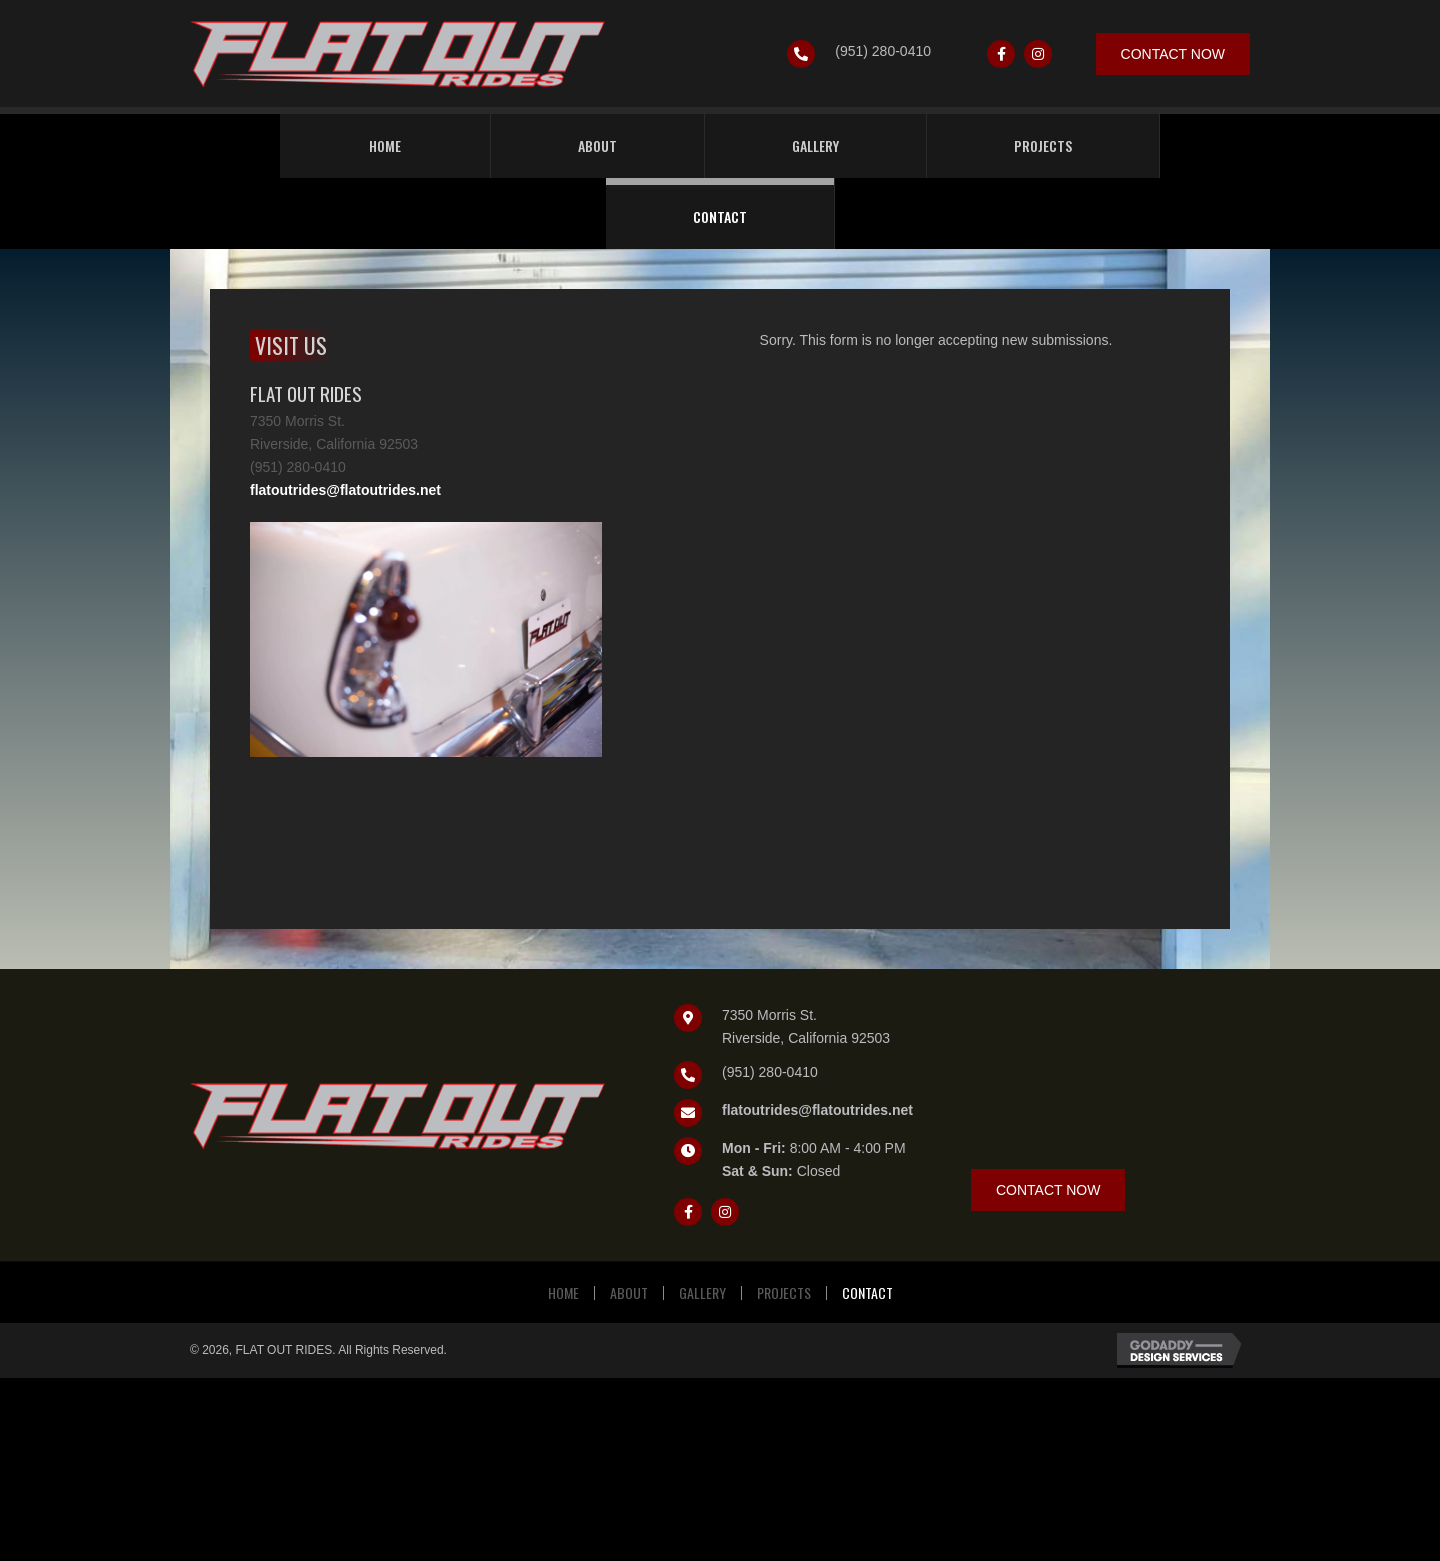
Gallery (702, 1293)
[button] (1001, 54)
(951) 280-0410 (883, 51)
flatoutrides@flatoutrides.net (345, 490)
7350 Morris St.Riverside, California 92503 (806, 1026)
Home (563, 1293)
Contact (867, 1293)
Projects (784, 1293)
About (629, 1293)
